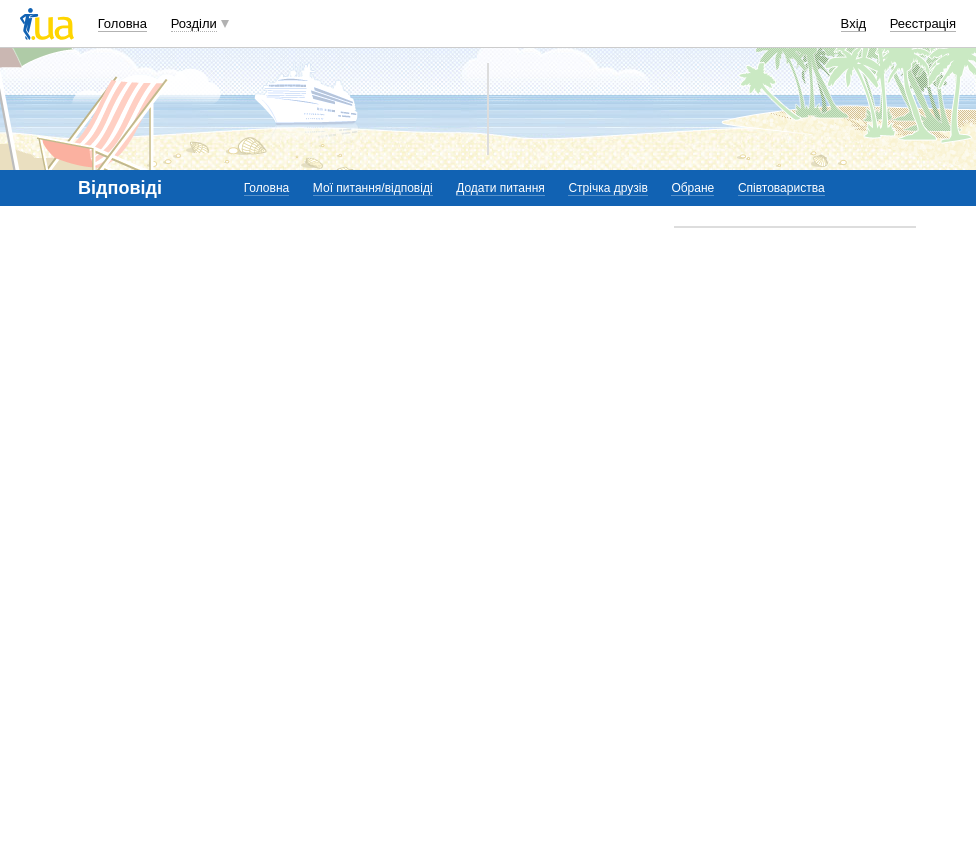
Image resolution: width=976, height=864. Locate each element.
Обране (692, 188)
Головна (122, 23)
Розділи (194, 23)
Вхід (854, 23)
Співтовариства (781, 188)
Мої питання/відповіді (373, 188)
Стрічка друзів (607, 188)
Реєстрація (923, 23)
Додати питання (500, 188)
